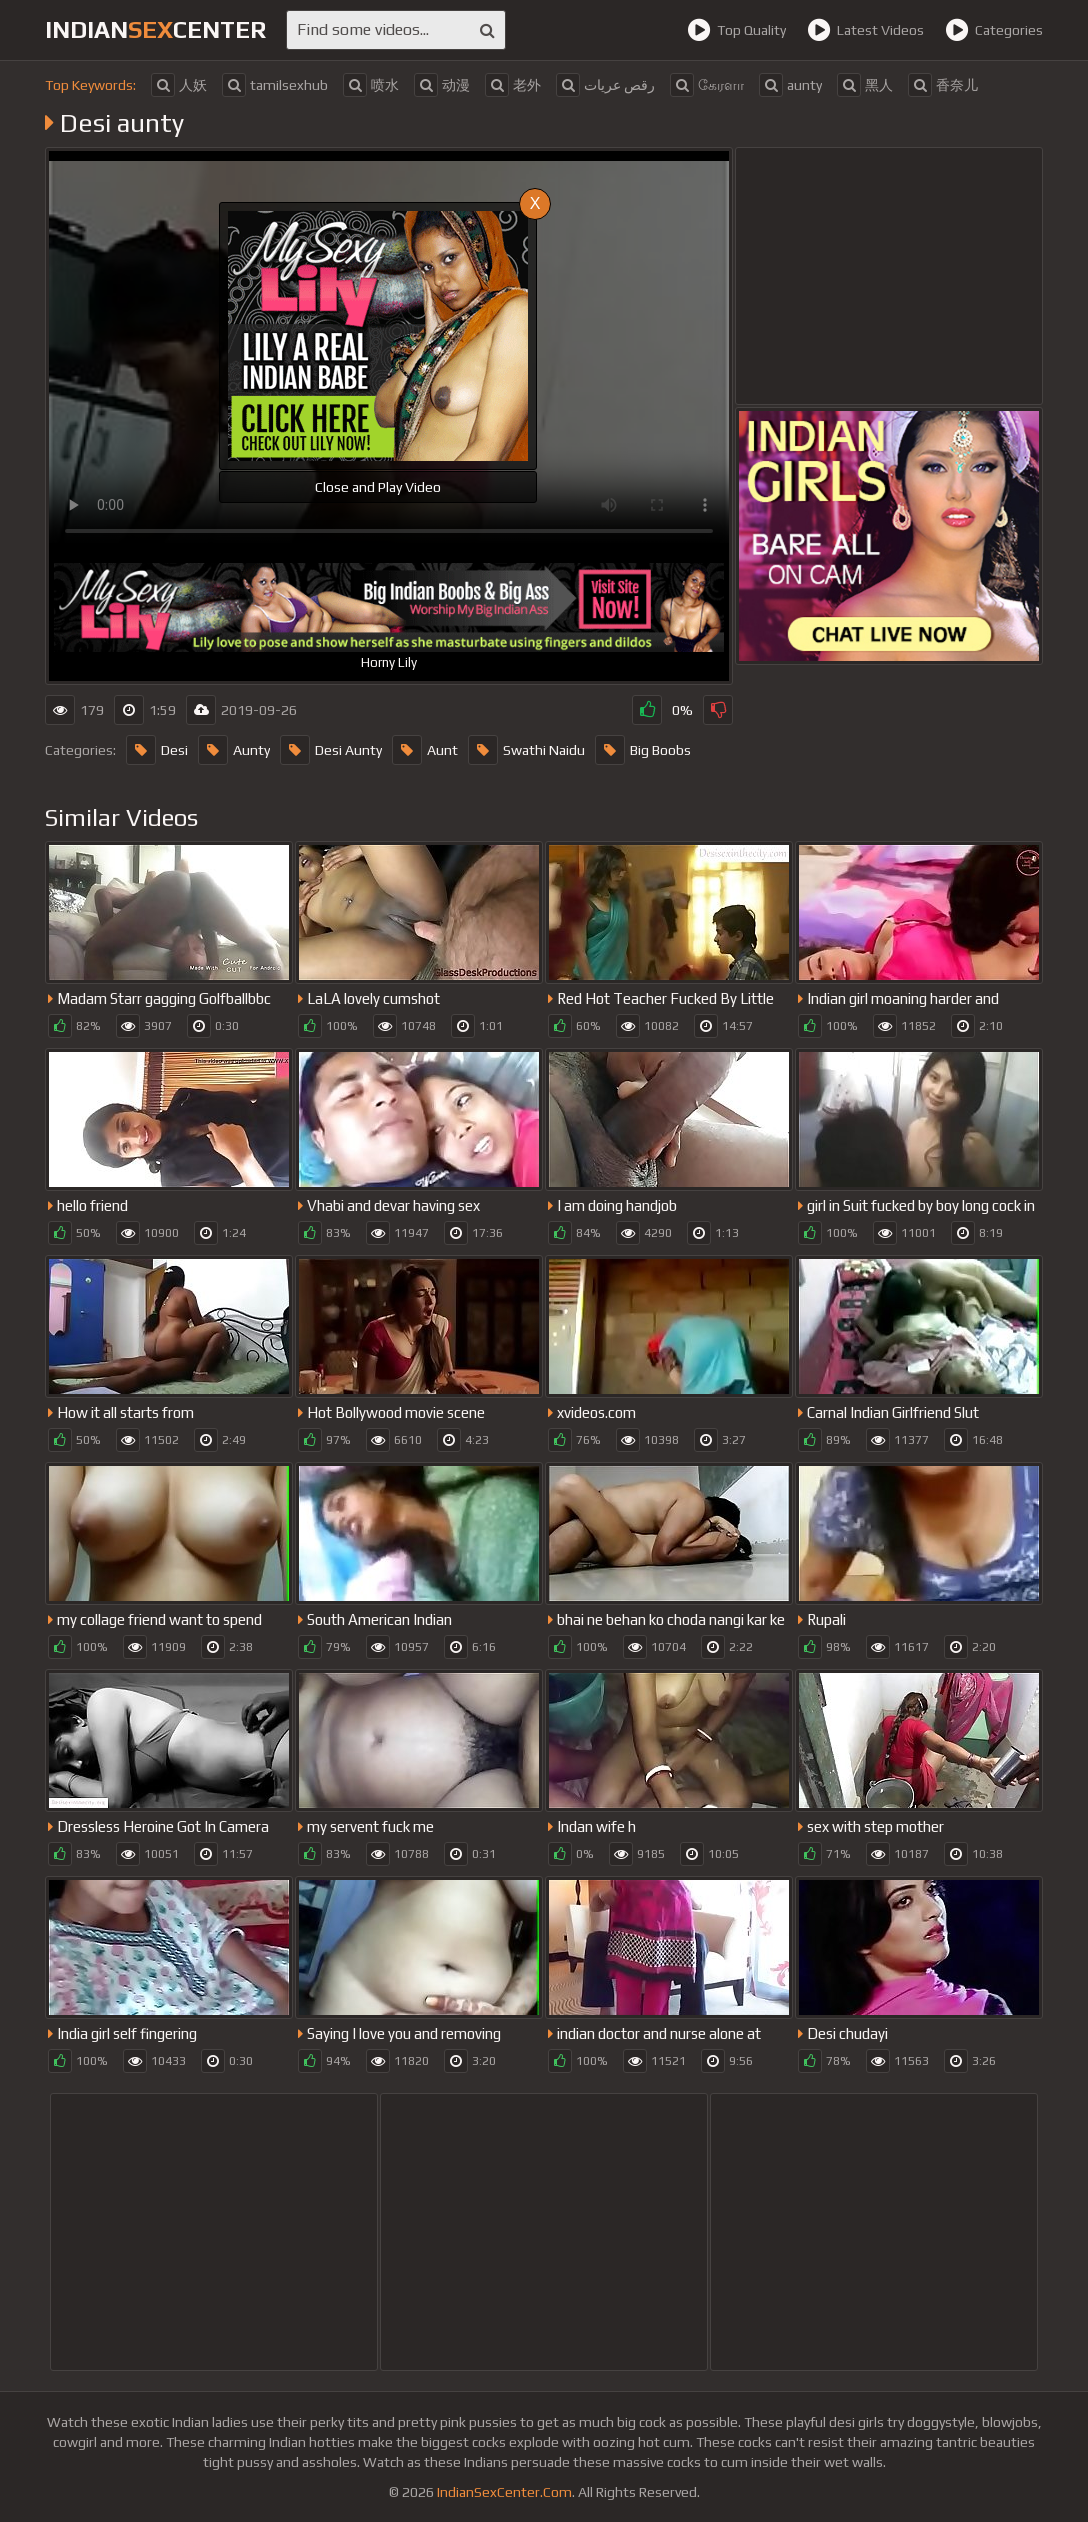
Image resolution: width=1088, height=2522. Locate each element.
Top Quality (736, 30)
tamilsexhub (275, 85)
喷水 (371, 85)
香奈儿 (943, 85)
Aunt (425, 750)
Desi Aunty (331, 750)
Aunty (234, 750)
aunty (790, 85)
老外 (513, 85)
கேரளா (707, 85)
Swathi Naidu (526, 750)
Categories (994, 30)
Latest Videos (865, 30)
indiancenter (155, 29)
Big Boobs (643, 750)
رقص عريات (605, 85)
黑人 (865, 85)
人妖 (179, 85)
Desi (157, 750)
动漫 (442, 85)
